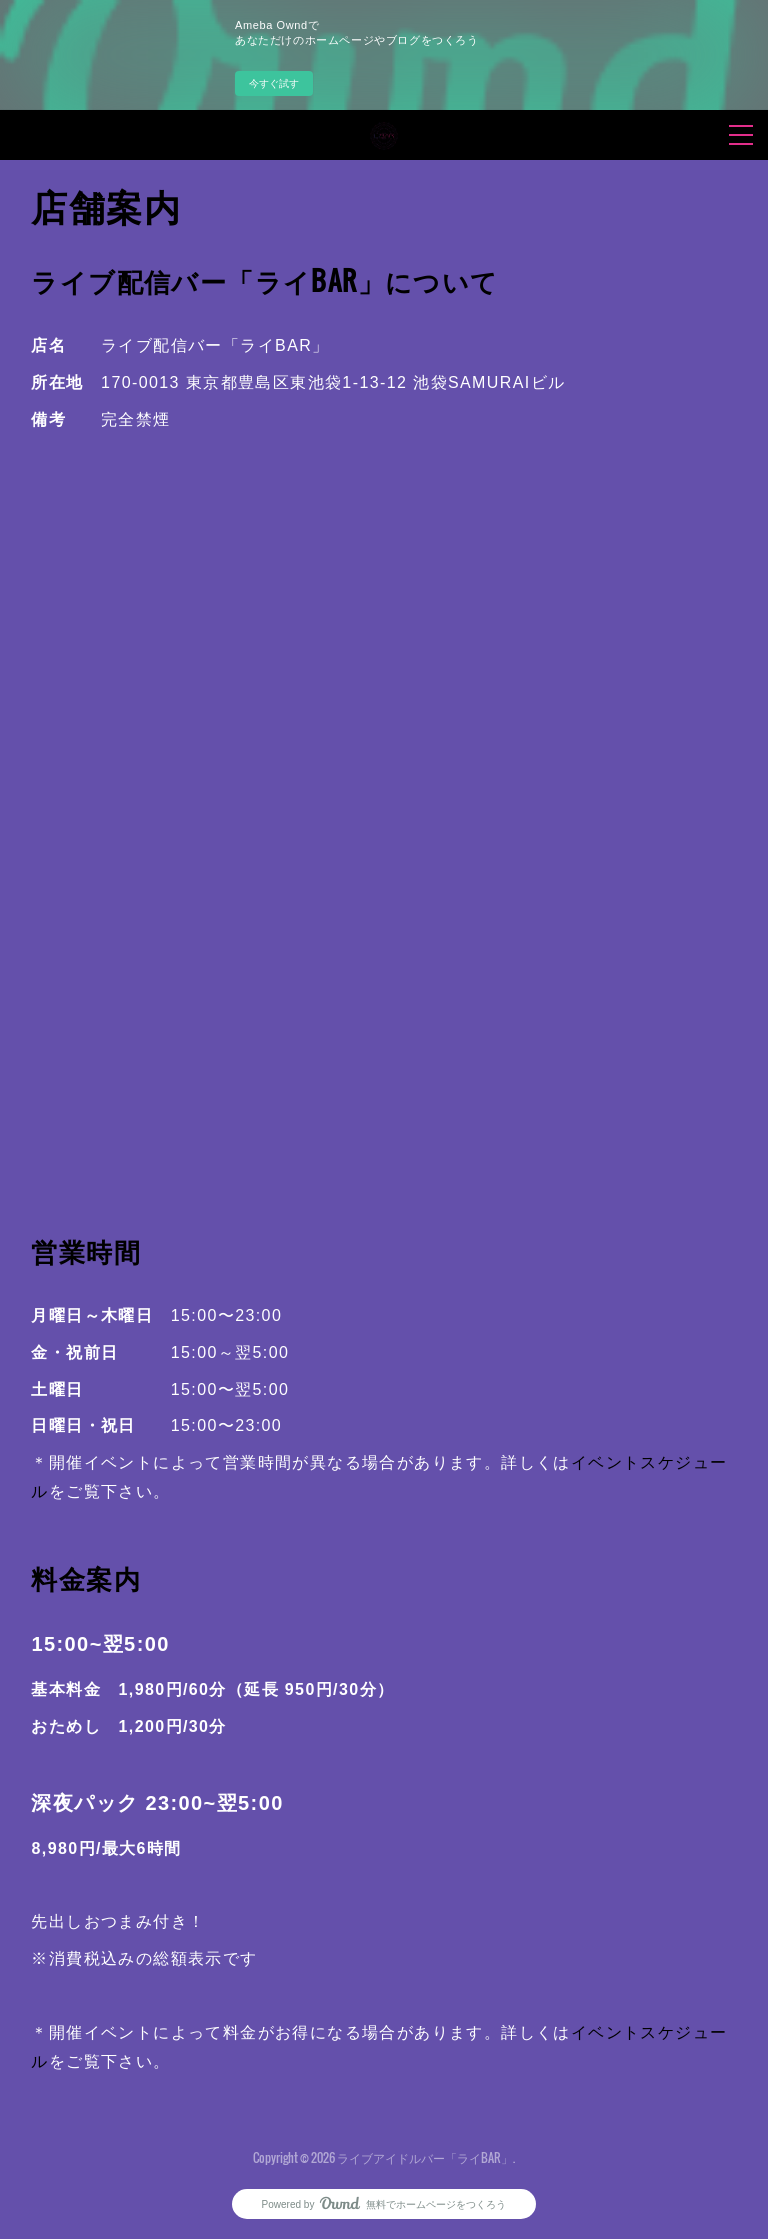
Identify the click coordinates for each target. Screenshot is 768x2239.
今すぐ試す (274, 83)
